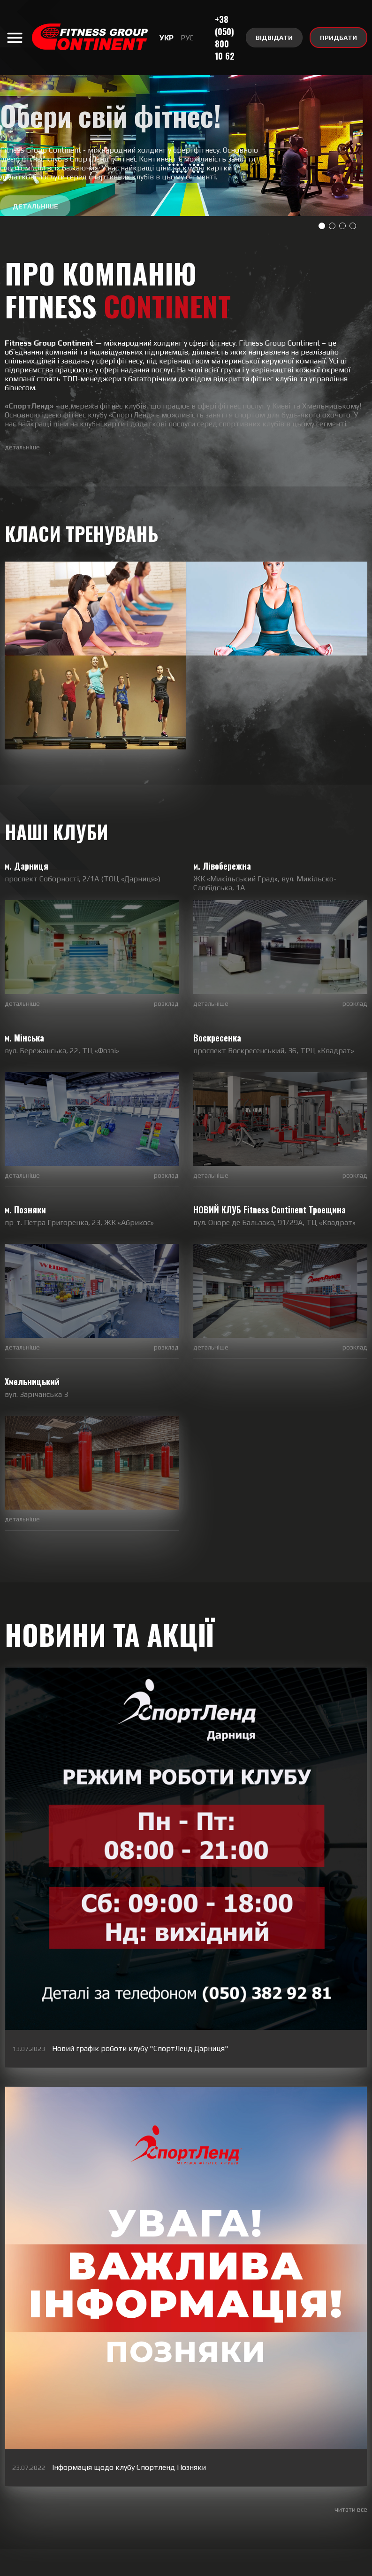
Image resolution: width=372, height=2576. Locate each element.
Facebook (321, 2500)
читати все (350, 2414)
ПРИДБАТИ (338, 37)
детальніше (22, 447)
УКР (166, 37)
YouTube (50, 2500)
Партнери (118, 2567)
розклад (166, 1042)
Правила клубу (167, 2567)
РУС (187, 37)
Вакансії (79, 2567)
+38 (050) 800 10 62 (225, 37)
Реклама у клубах (230, 2567)
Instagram (124, 2500)
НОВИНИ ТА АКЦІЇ (109, 1675)
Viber (192, 2500)
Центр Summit (291, 2567)
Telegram (260, 2500)
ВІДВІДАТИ (274, 37)
